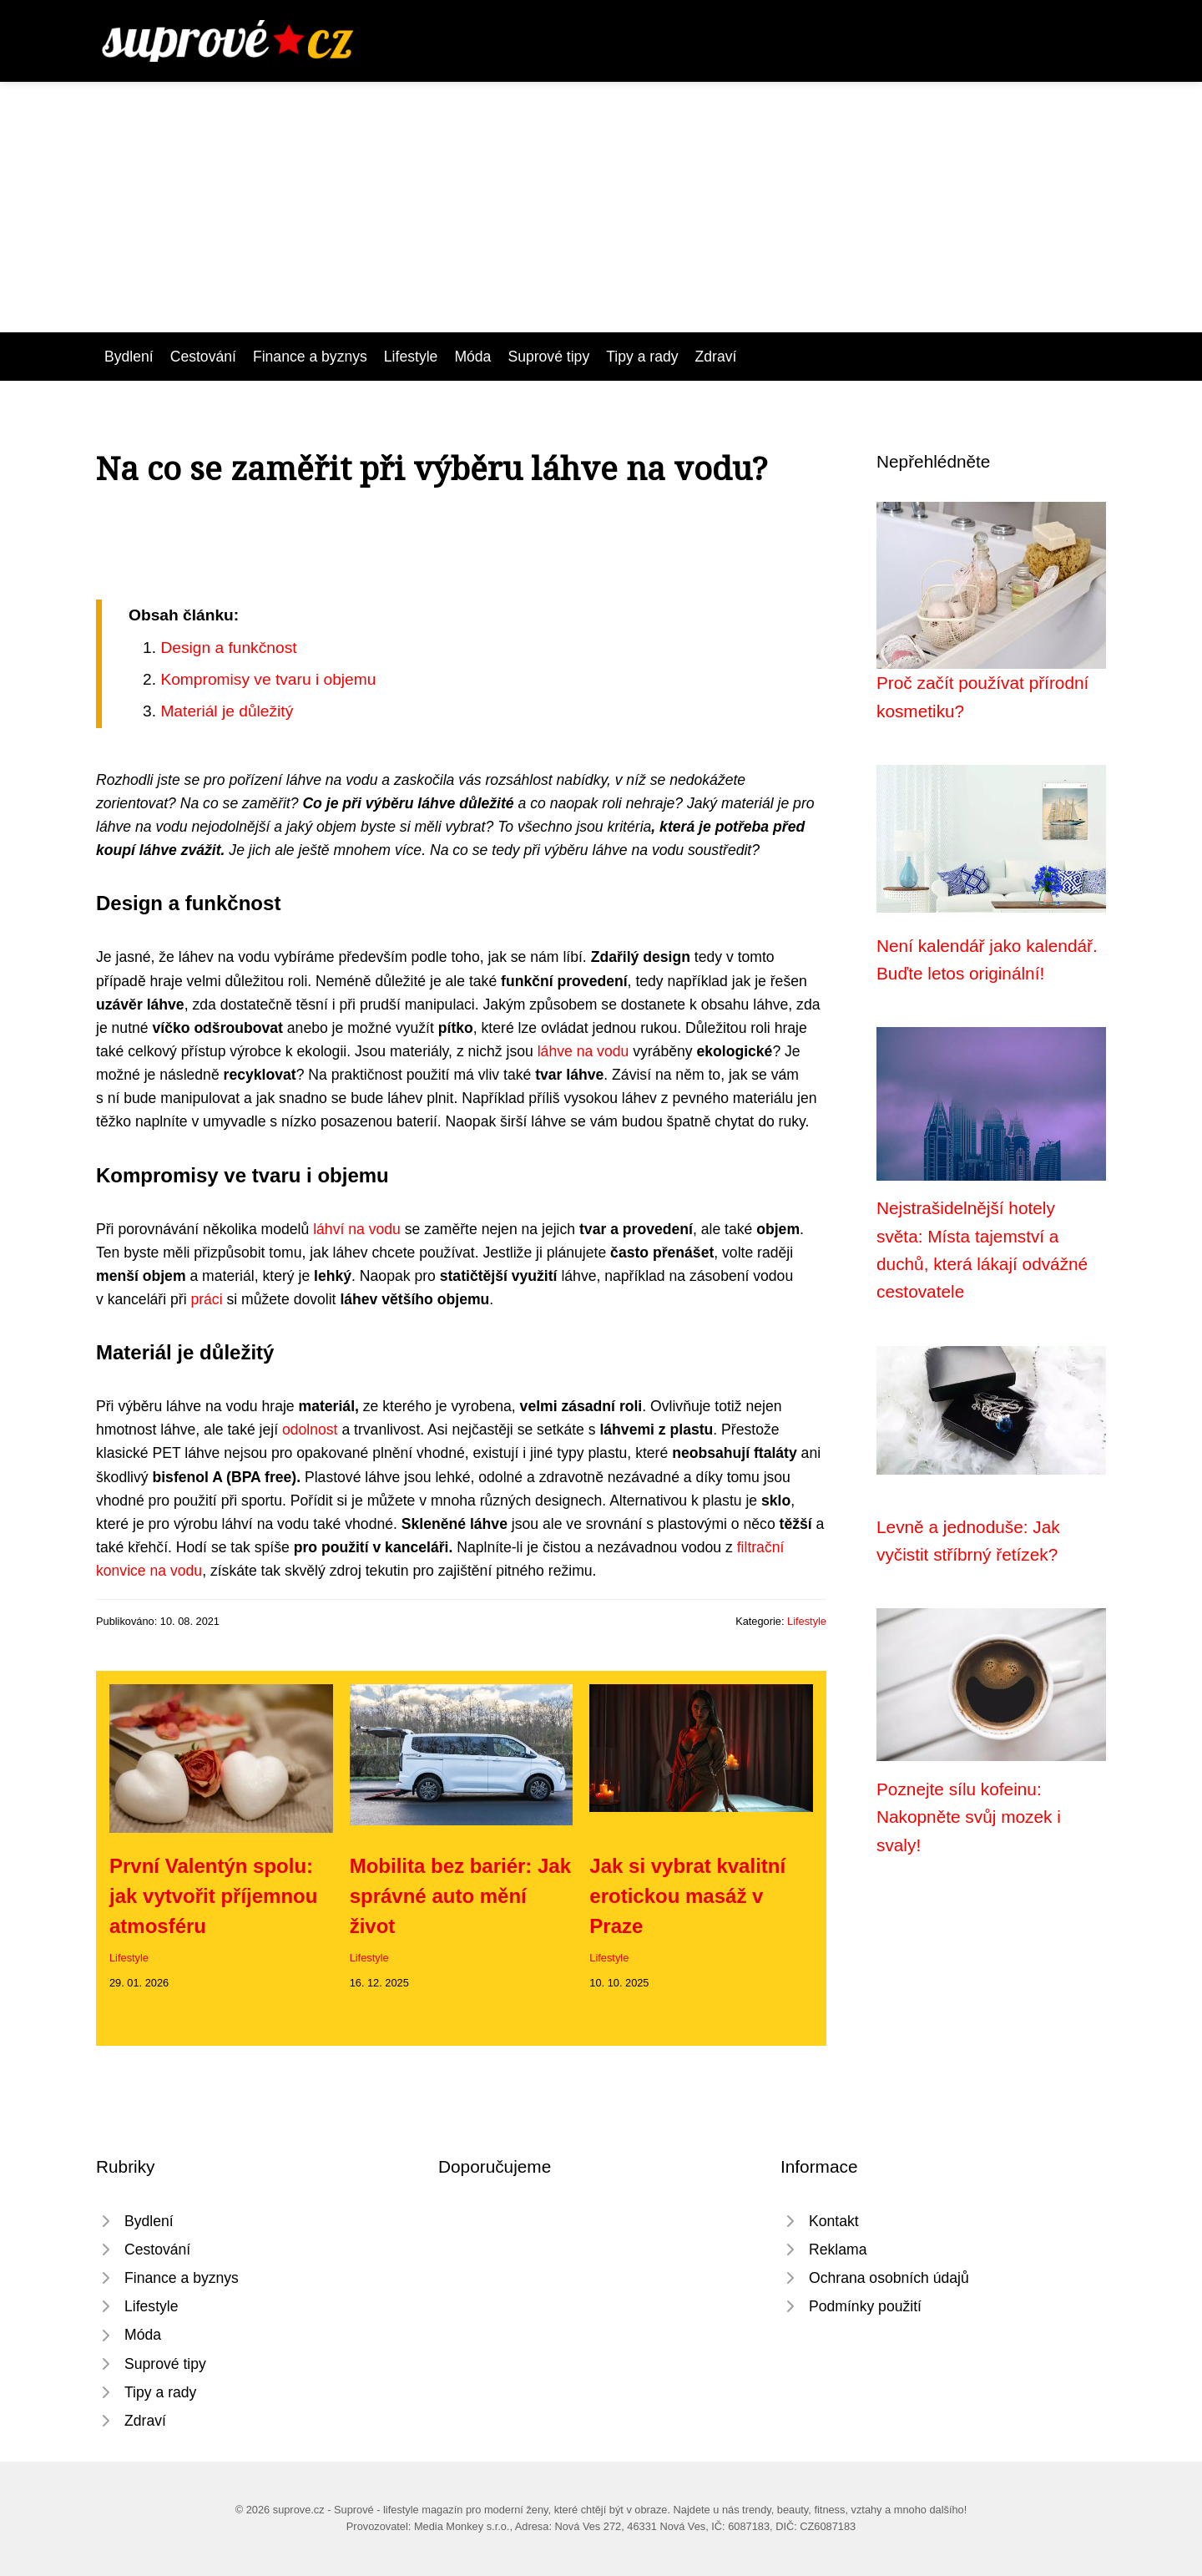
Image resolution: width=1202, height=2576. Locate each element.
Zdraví (716, 356)
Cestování (203, 356)
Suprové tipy (548, 356)
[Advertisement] (601, 207)
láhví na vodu (357, 1229)
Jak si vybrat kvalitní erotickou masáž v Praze (687, 1896)
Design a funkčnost (228, 647)
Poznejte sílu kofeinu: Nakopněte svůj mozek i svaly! (968, 1817)
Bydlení (129, 356)
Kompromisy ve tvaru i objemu (268, 679)
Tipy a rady (642, 356)
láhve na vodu (583, 1051)
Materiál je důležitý (226, 711)
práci (206, 1299)
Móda (472, 356)
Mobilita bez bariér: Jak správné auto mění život (460, 1896)
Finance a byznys (310, 356)
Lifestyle (411, 356)
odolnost (310, 1429)
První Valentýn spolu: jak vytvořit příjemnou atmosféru (213, 1896)
